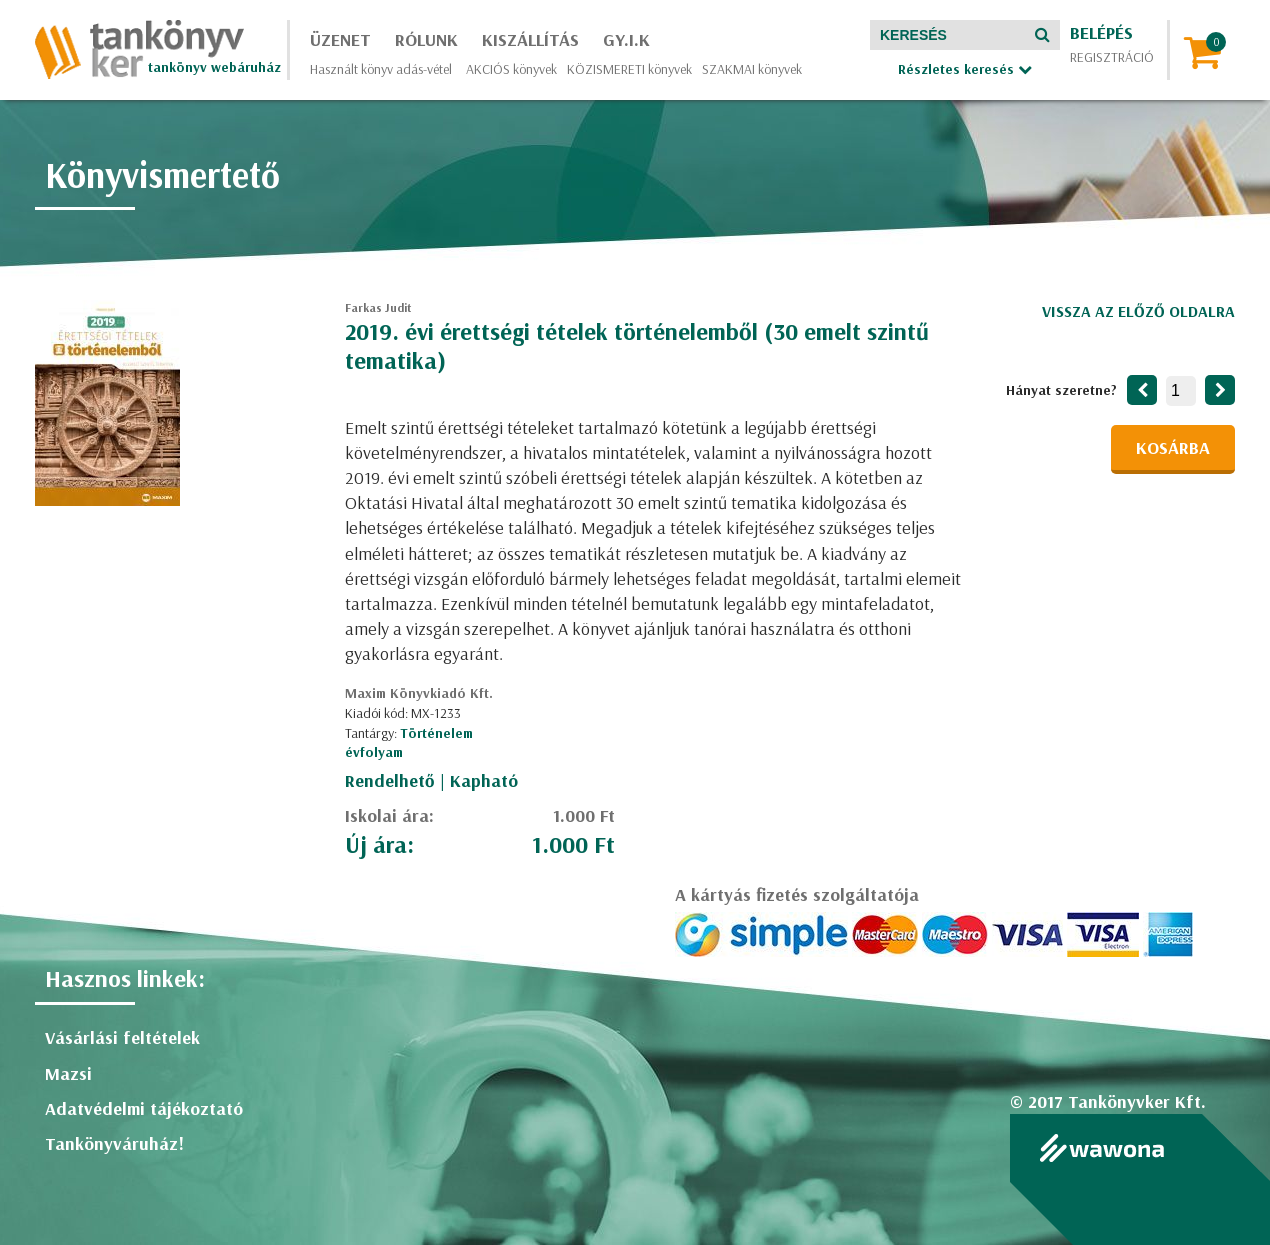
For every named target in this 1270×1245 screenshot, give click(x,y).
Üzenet (340, 39)
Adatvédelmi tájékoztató (144, 1108)
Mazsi (68, 1073)
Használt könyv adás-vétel (381, 69)
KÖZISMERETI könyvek (629, 69)
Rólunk (426, 39)
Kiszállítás (530, 39)
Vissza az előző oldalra (1138, 311)
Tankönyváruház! (114, 1143)
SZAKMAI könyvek (752, 69)
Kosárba (1173, 447)
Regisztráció (1112, 57)
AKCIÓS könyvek (511, 69)
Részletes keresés (965, 69)
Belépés (1101, 32)
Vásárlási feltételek (122, 1037)
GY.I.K (626, 39)
